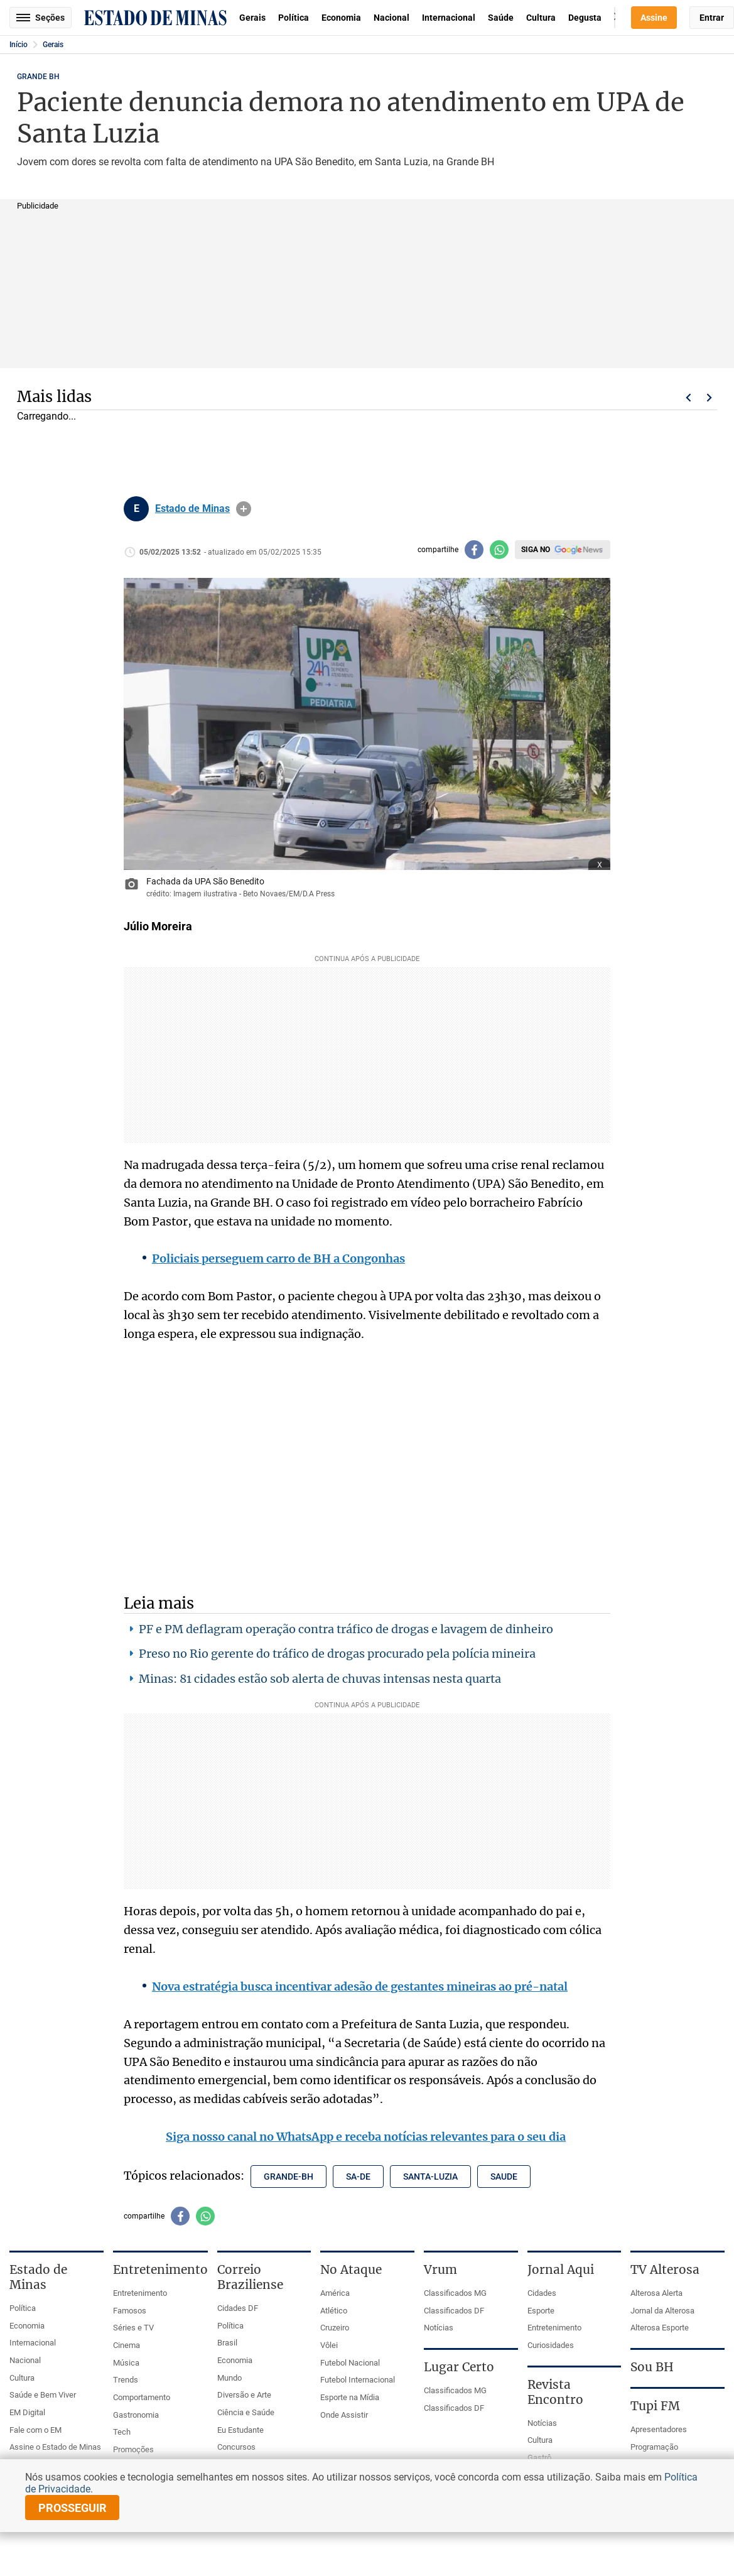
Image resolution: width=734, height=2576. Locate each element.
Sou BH (652, 2366)
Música (126, 2362)
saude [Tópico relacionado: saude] (503, 2176)
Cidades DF (237, 2308)
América (335, 2293)
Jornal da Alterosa (662, 2310)
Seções (40, 18)
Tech (122, 2432)
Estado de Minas (192, 509)
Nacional (391, 18)
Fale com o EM (35, 2430)
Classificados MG (455, 2293)
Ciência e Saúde (245, 2412)
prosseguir (72, 2507)
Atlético (333, 2310)
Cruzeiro (334, 2327)
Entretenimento (140, 2293)
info (243, 508)
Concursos (236, 2447)
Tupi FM (655, 2405)
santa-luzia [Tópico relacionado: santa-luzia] (430, 2176)
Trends (125, 2379)
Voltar (688, 397)
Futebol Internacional (357, 2379)
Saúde (501, 18)
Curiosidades (550, 2345)
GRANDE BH (38, 76)
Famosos (129, 2310)
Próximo (709, 397)
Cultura (541, 18)
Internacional (448, 18)
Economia (341, 18)
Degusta (585, 18)
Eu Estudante (240, 2430)
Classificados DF (454, 2310)
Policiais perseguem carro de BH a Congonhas (278, 1258)
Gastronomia (136, 2415)
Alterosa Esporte (659, 2327)
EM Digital (27, 2412)
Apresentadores (658, 2429)
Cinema (126, 2345)
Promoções (133, 2449)
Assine (653, 18)
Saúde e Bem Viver (42, 2394)
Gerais (252, 18)
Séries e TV (133, 2327)
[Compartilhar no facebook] (474, 549)
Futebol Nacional (350, 2362)
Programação (654, 2447)
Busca (614, 17)
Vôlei (329, 2345)
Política (293, 18)
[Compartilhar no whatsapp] (499, 549)
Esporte (540, 2310)
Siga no (535, 549)
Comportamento (141, 2397)
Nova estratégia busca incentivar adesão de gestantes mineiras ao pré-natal (360, 1986)
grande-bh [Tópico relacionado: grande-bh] (288, 2176)
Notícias (438, 2327)
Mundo (229, 2378)
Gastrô (539, 2457)
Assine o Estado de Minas (55, 2447)
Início (18, 44)
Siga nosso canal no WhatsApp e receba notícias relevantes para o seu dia (366, 2136)
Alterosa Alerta (656, 2293)
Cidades (541, 2293)
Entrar (711, 18)
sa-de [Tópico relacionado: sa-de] (358, 2176)
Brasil (227, 2342)
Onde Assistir (344, 2415)
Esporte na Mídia (349, 2397)
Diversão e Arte (244, 2394)
